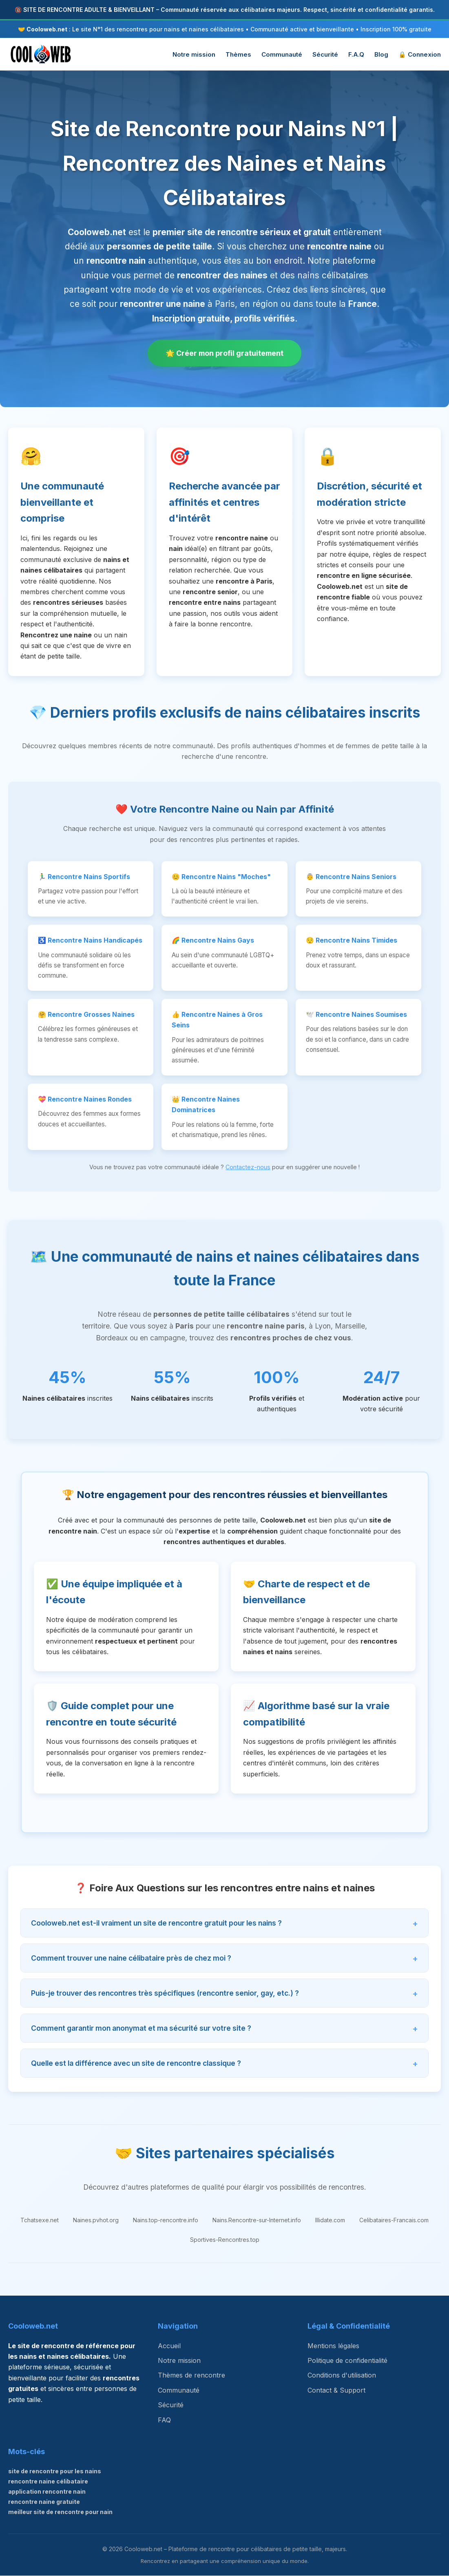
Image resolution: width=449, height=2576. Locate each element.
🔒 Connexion (419, 54)
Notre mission (194, 54)
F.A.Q (356, 54)
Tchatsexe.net (39, 2220)
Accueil (169, 2346)
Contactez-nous (248, 1167)
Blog (381, 54)
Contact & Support (336, 2390)
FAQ (164, 2420)
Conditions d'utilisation (341, 2375)
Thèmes (238, 54)
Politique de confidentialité (347, 2361)
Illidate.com (330, 2220)
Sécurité (325, 54)
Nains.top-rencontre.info (165, 2220)
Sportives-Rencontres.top (224, 2240)
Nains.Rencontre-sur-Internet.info (256, 2220)
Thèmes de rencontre (191, 2375)
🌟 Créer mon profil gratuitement (224, 353)
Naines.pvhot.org (96, 2220)
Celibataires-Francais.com (394, 2220)
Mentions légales (333, 2346)
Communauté (281, 54)
